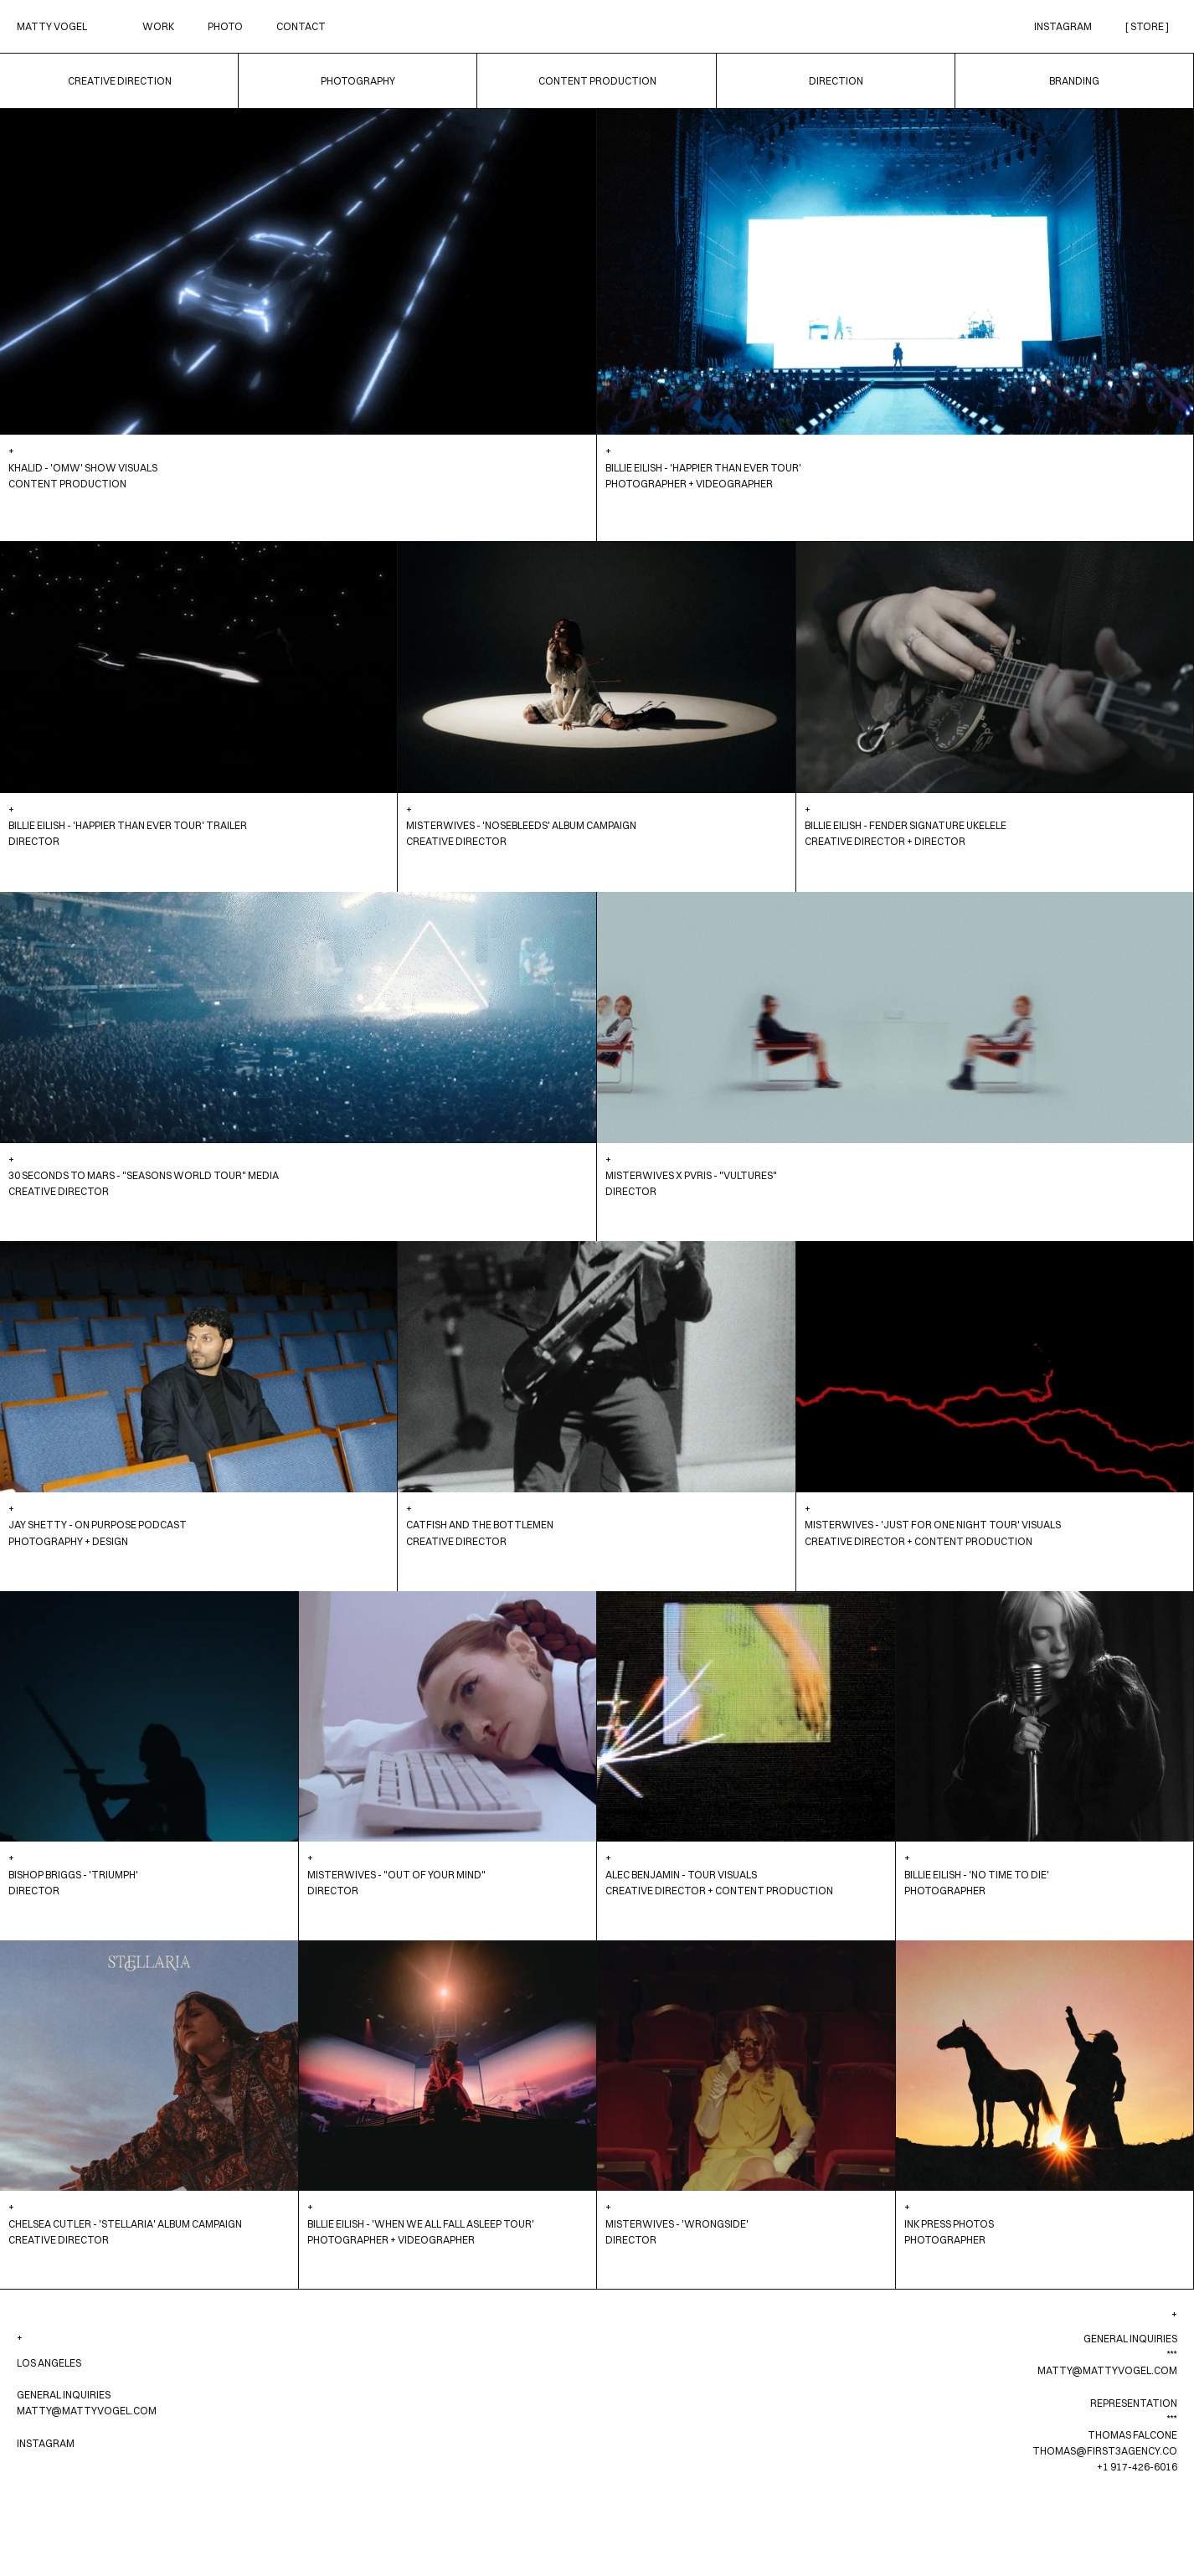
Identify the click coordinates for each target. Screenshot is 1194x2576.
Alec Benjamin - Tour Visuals (681, 1874)
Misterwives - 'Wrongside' (677, 2224)
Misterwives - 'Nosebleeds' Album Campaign (521, 825)
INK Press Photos (949, 2224)
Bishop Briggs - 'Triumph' (73, 1874)
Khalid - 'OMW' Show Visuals (82, 467)
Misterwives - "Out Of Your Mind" (396, 1874)
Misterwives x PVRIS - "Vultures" (691, 1175)
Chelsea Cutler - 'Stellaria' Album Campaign (125, 2224)
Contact (301, 26)
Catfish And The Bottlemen (479, 1524)
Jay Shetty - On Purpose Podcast (97, 1524)
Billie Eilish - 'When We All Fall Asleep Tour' (420, 2224)
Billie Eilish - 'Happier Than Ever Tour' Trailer (127, 825)
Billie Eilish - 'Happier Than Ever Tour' (703, 467)
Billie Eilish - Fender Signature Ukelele (905, 825)
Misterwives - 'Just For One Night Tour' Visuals (933, 1524)
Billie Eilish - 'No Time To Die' (976, 1874)
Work (158, 26)
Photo (225, 26)
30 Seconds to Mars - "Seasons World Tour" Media (143, 1175)
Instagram (1063, 26)
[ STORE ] (1147, 26)
